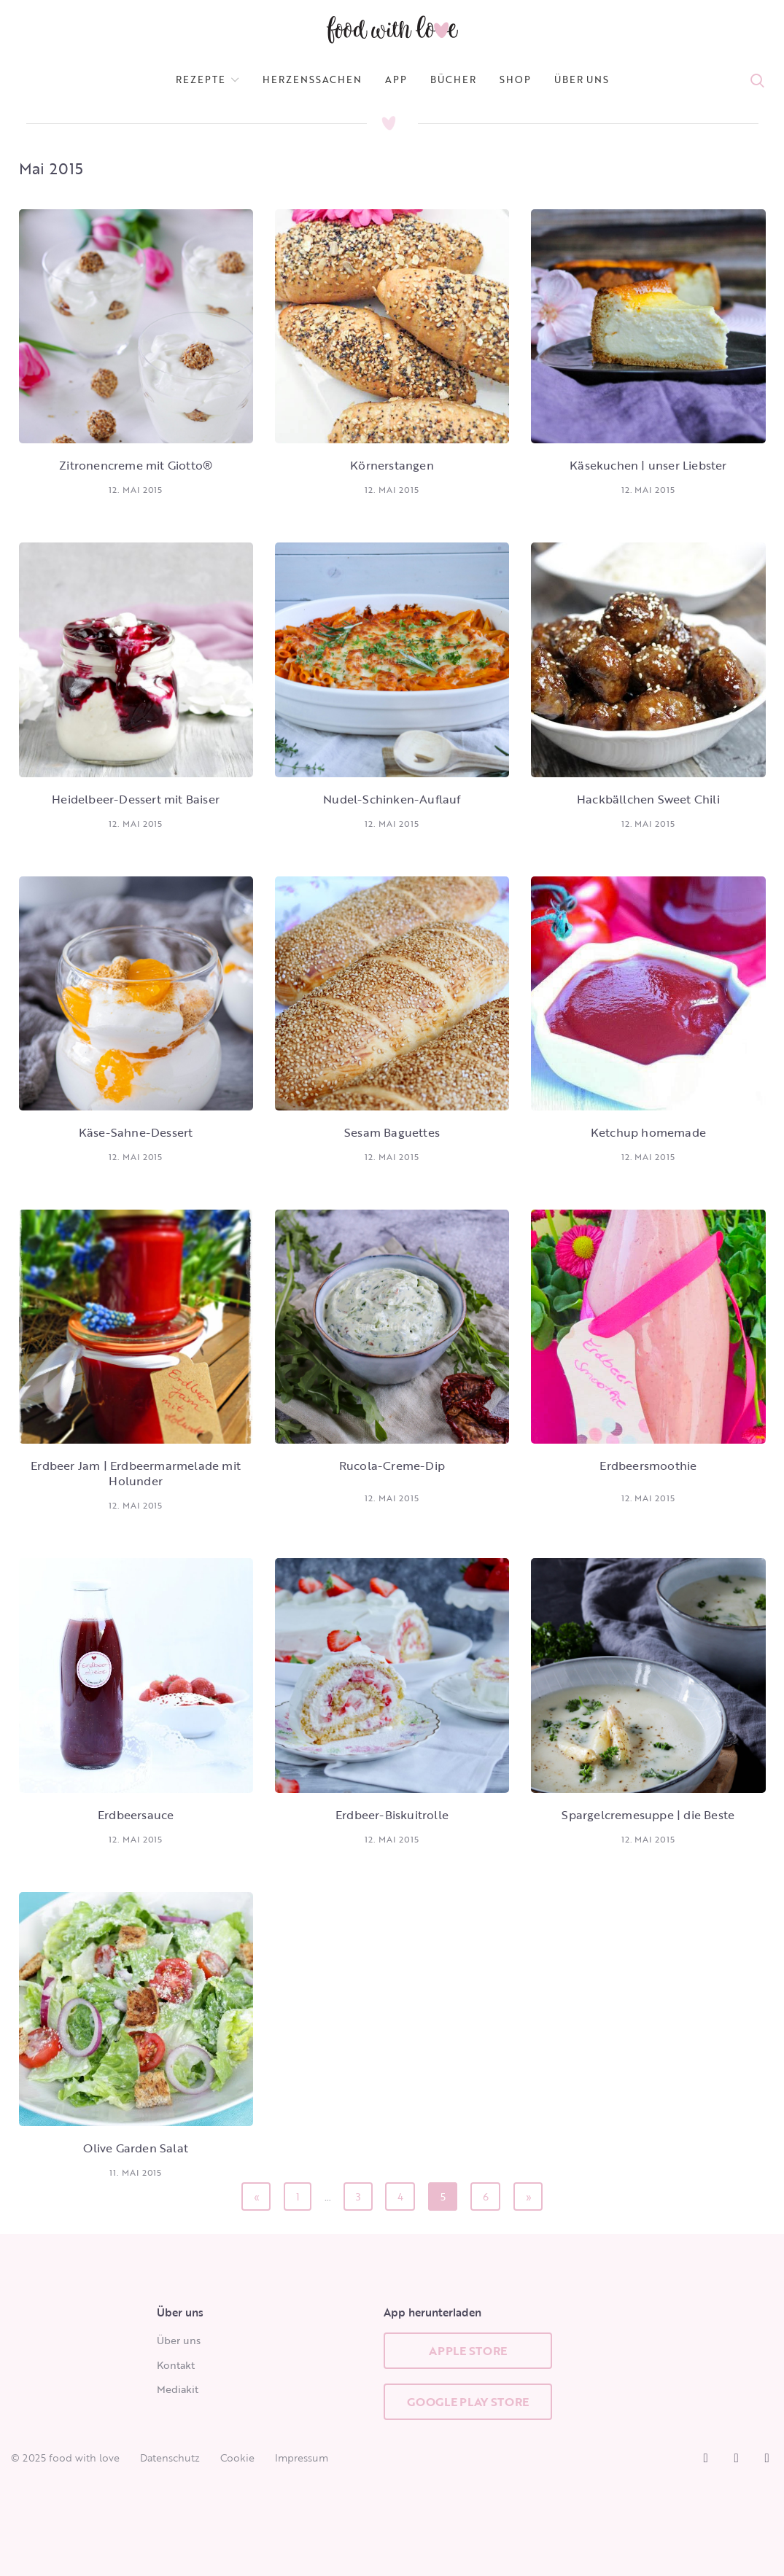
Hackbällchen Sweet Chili (648, 799)
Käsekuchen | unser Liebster (648, 465)
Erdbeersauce (136, 1815)
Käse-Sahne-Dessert (136, 1132)
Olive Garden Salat (135, 2148)
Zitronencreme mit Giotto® (135, 465)
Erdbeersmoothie (647, 1465)
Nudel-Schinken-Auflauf (391, 799)
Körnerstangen (392, 465)
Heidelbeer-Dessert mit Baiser (136, 799)
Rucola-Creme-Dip (392, 1465)
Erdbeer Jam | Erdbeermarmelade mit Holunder (136, 1473)
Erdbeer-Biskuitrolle (392, 1815)
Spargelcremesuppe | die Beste (648, 1815)
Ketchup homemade (648, 1132)
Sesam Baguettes (392, 1132)
